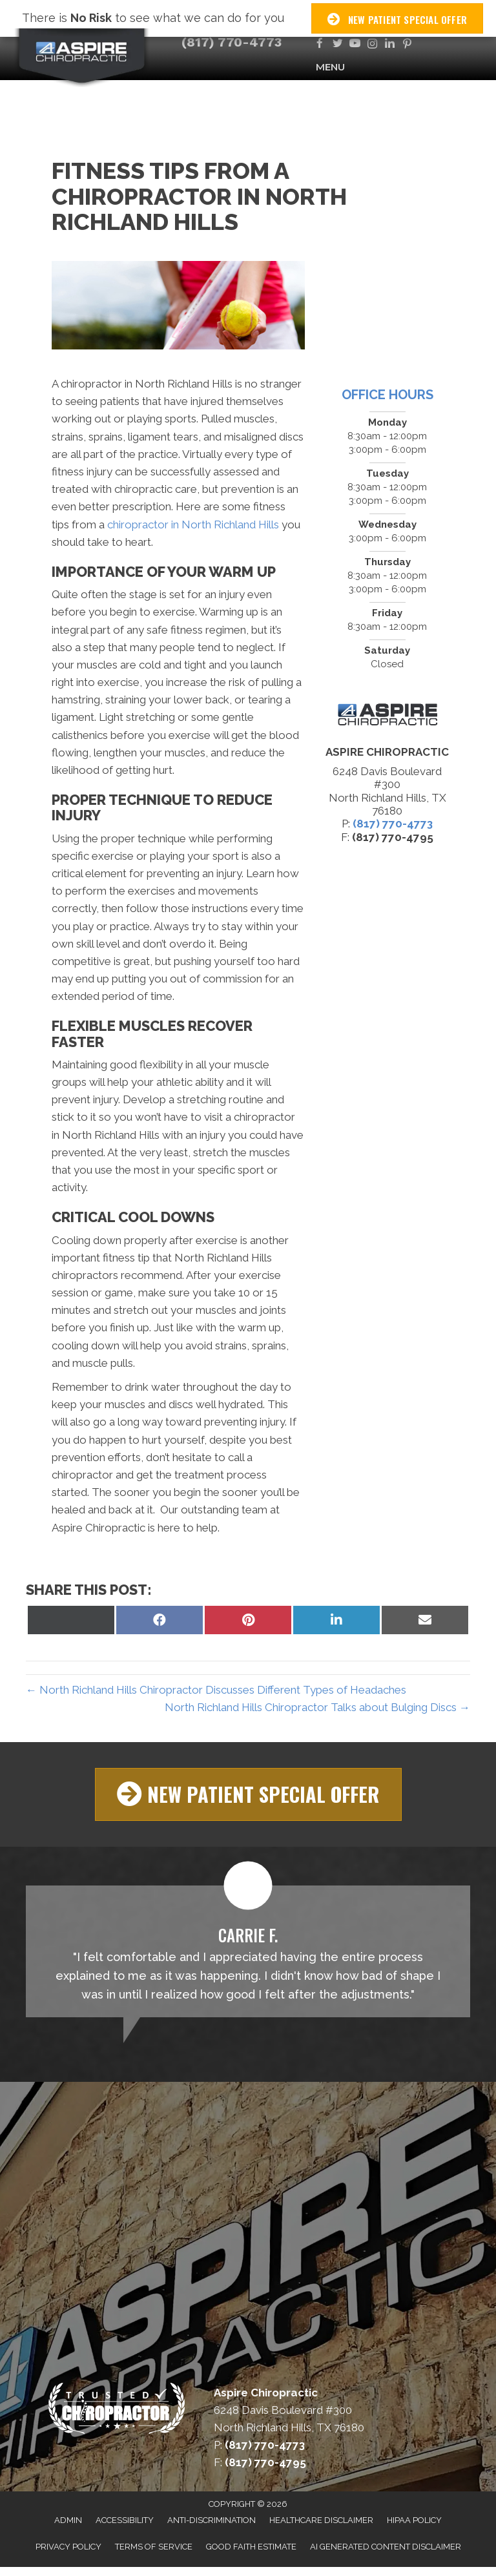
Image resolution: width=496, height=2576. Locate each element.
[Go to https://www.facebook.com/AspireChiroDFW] (320, 44)
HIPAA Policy (414, 2520)
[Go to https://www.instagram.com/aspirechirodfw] (372, 44)
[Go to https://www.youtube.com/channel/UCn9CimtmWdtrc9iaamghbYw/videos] (354, 44)
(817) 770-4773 (231, 42)
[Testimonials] (248, 1951)
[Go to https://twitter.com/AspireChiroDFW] (337, 44)
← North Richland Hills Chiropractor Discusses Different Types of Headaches (216, 1689)
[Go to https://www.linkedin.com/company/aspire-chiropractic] (389, 44)
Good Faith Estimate (251, 2546)
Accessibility (125, 2520)
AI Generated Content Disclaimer (385, 2546)
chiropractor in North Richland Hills (193, 524)
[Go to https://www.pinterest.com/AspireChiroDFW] (407, 44)
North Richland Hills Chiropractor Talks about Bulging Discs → (317, 1707)
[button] (248, 1794)
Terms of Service (153, 2546)
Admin (68, 2520)
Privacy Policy (68, 2546)
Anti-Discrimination (211, 2520)
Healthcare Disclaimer (321, 2520)
